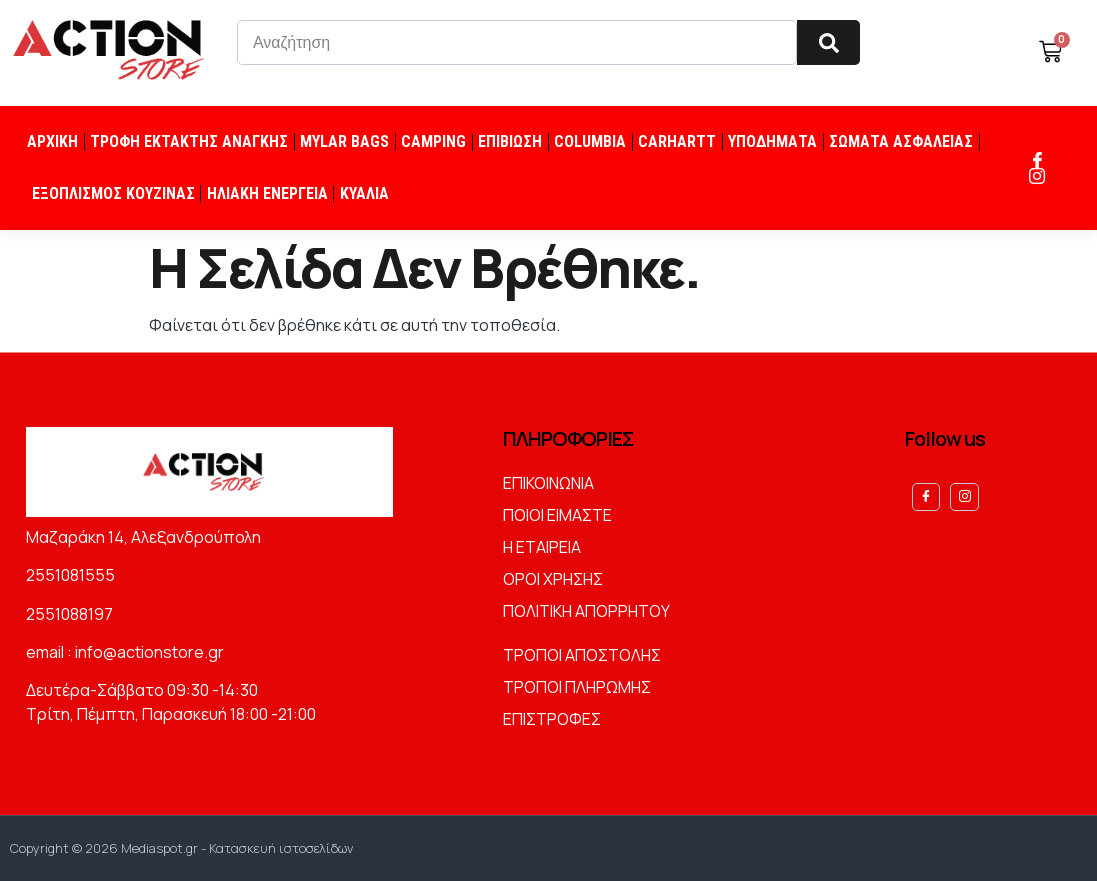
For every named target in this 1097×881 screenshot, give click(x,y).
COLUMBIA (590, 141)
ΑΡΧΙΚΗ (52, 141)
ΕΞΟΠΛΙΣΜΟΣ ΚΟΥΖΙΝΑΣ (113, 193)
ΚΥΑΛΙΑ (364, 193)
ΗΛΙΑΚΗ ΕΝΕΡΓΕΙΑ (267, 193)
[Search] (828, 42)
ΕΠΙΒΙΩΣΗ (510, 141)
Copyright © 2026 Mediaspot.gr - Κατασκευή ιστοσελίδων (181, 848)
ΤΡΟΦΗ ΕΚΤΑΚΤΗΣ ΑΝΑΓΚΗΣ (189, 141)
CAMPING (433, 141)
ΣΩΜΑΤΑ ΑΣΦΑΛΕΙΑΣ (901, 141)
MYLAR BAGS (344, 141)
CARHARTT (677, 141)
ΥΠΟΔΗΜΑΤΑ (772, 141)
